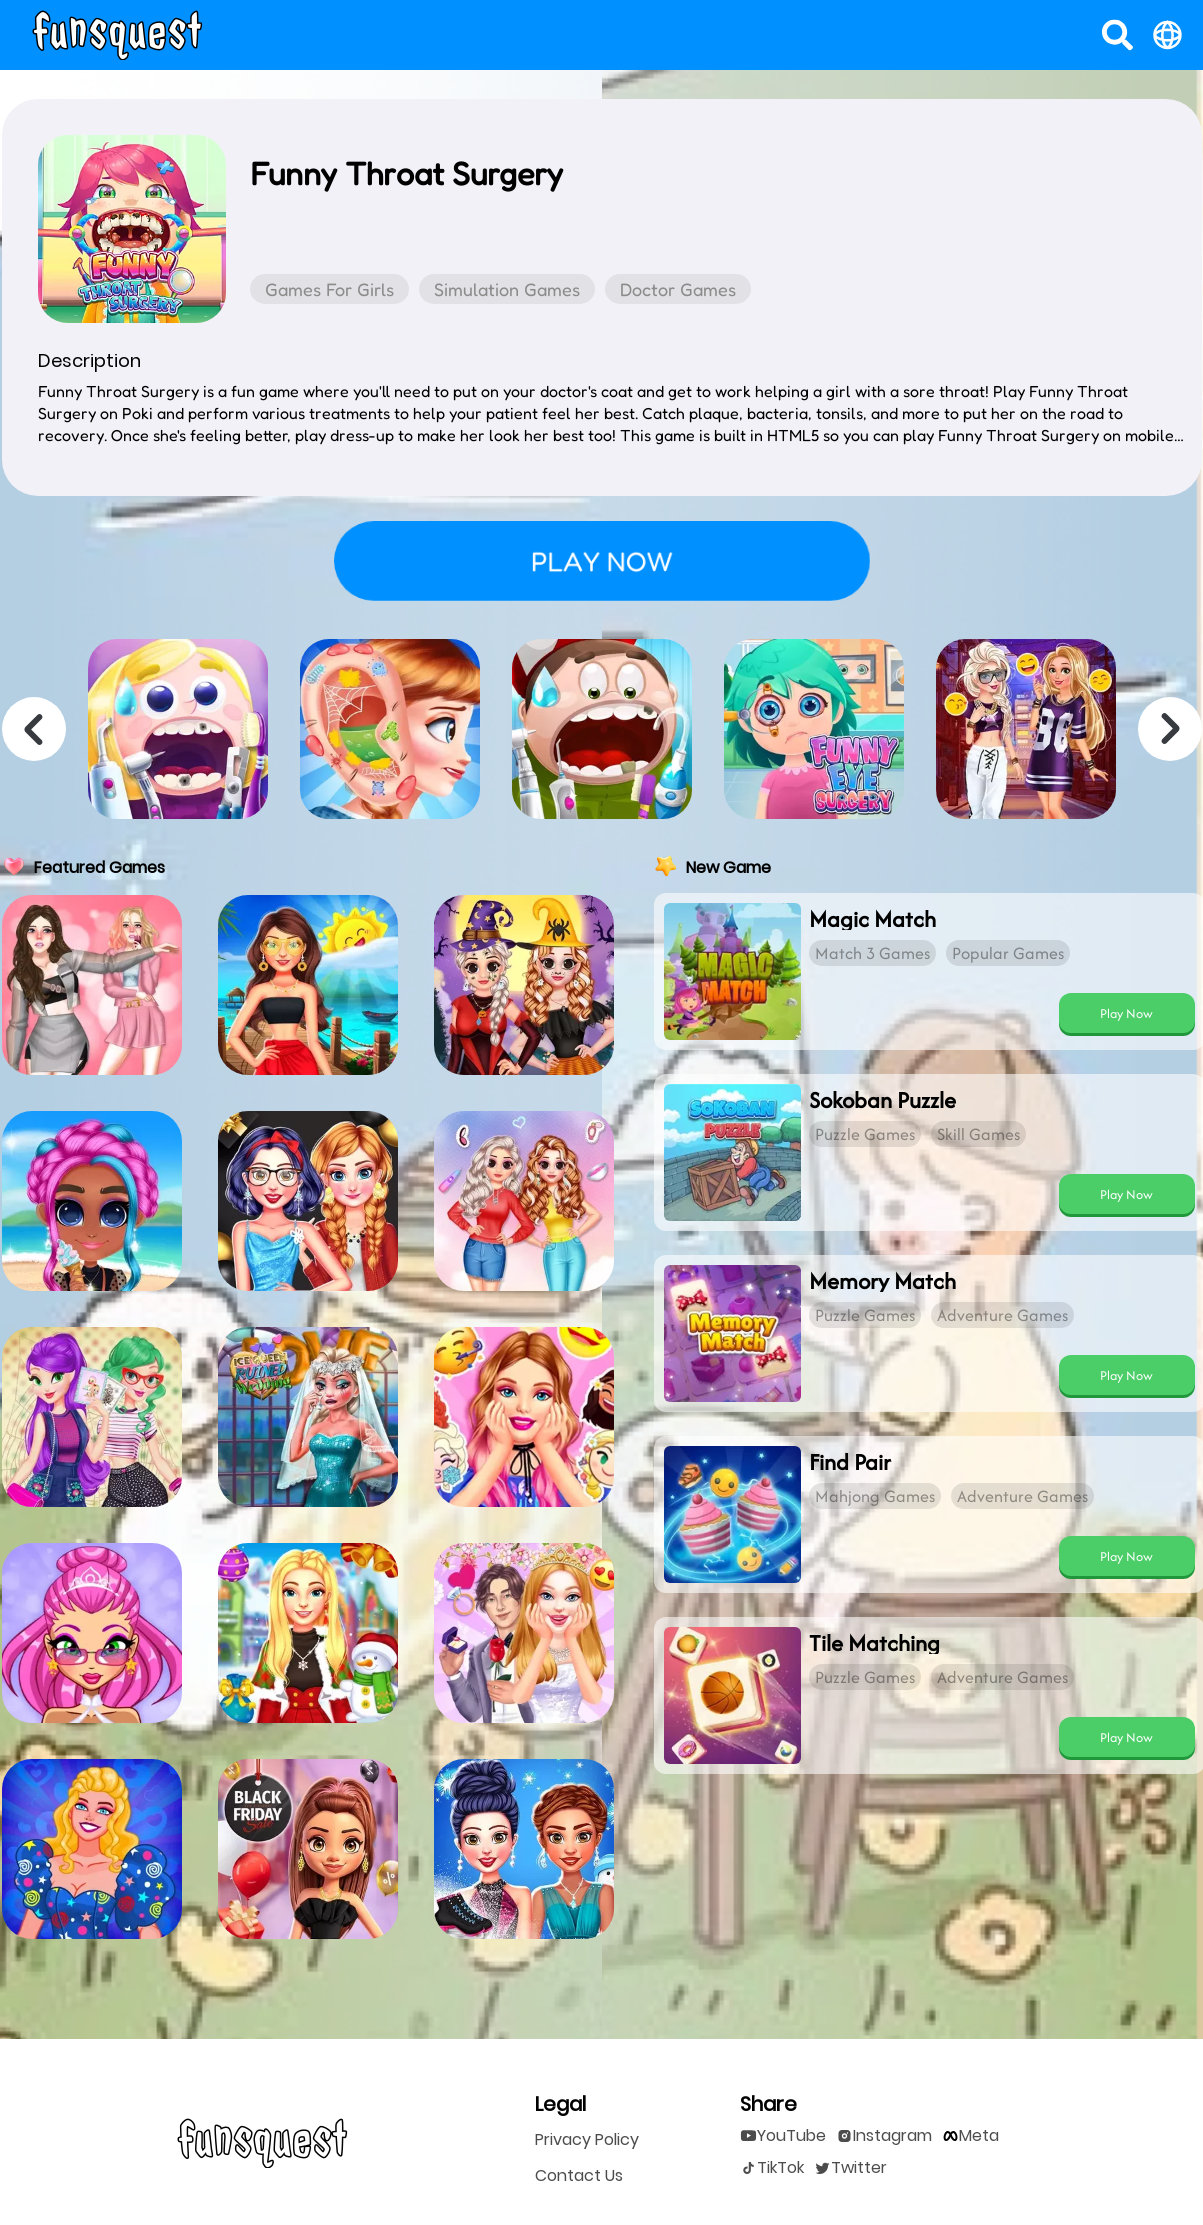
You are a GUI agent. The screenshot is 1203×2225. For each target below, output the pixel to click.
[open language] (1167, 35)
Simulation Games (507, 289)
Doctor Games (678, 289)
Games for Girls (329, 289)
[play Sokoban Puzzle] (1127, 1194)
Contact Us (579, 2176)
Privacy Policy (587, 2140)
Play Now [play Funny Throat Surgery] (601, 561)
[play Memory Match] (1127, 1375)
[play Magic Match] (1127, 1013)
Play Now (1126, 1013)
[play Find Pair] (1127, 1556)
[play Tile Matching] (1127, 1737)
